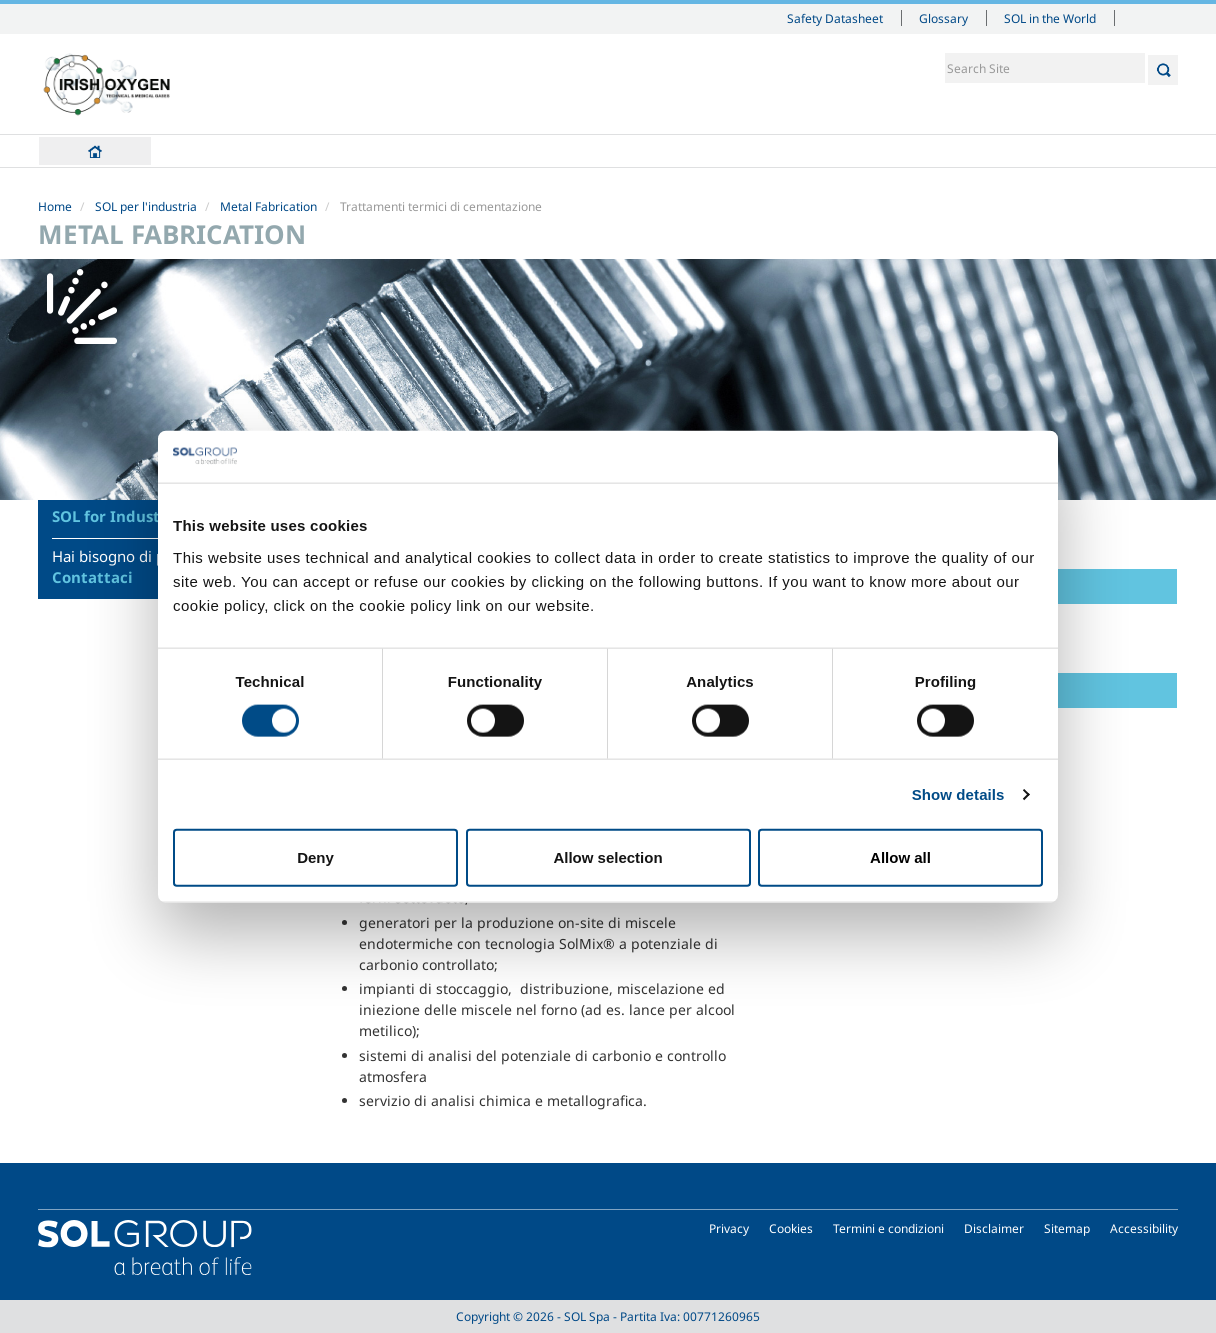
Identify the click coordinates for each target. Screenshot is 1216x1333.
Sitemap (1067, 1228)
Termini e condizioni (888, 1228)
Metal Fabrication (268, 206)
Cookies (791, 1228)
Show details (958, 793)
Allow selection (607, 857)
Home (95, 151)
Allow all (900, 857)
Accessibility (1144, 1228)
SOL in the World (1050, 18)
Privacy (729, 1228)
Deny (315, 857)
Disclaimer (994, 1228)
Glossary (943, 18)
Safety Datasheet (835, 18)
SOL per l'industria (146, 206)
